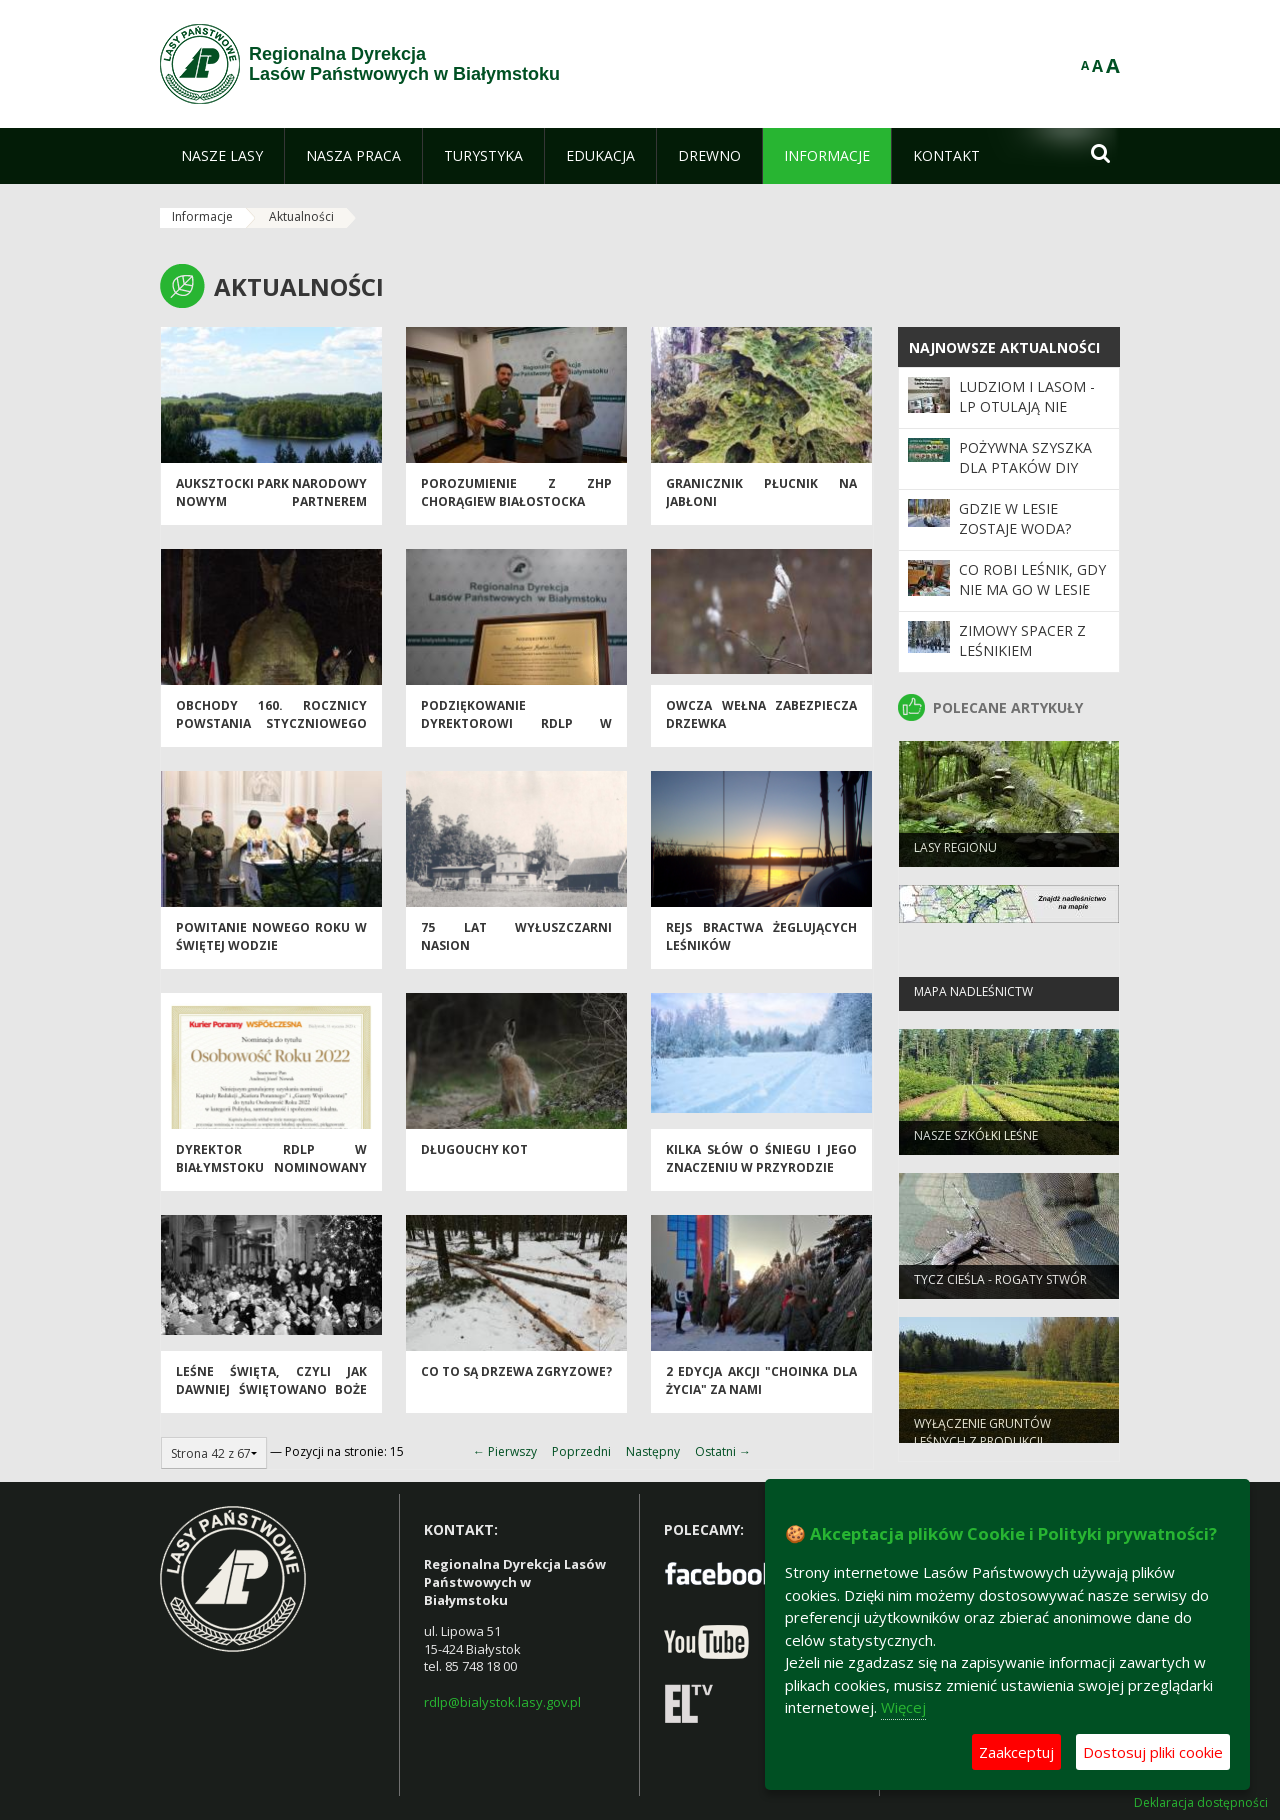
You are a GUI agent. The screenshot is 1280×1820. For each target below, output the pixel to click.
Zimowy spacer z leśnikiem (1022, 640)
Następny (653, 1451)
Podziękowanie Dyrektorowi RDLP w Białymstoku (516, 731)
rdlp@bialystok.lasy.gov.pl (502, 1702)
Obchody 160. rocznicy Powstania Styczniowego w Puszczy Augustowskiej (271, 731)
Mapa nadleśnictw (973, 998)
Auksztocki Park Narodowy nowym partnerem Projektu (271, 509)
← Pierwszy (505, 1451)
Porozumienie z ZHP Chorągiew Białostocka (516, 500)
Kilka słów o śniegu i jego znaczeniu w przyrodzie (761, 1166)
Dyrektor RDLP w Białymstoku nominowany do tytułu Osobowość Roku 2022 (271, 1183)
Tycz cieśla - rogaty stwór (1000, 1286)
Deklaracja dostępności (1201, 1803)
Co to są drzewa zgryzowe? (516, 1379)
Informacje (202, 216)
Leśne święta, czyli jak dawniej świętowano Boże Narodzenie (271, 1397)
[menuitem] (222, 156)
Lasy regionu (955, 854)
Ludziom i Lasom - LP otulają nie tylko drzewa (1027, 407)
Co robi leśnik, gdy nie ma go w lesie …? (1032, 590)
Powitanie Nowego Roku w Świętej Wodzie (271, 944)
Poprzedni (581, 1451)
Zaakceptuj (1016, 1752)
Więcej (903, 1707)
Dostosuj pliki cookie (1153, 1752)
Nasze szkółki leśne (976, 1142)
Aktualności (301, 216)
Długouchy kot (474, 1157)
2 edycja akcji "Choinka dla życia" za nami (761, 1388)
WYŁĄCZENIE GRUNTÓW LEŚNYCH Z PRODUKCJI (982, 1439)
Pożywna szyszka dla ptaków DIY (1025, 457)
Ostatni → (723, 1451)
